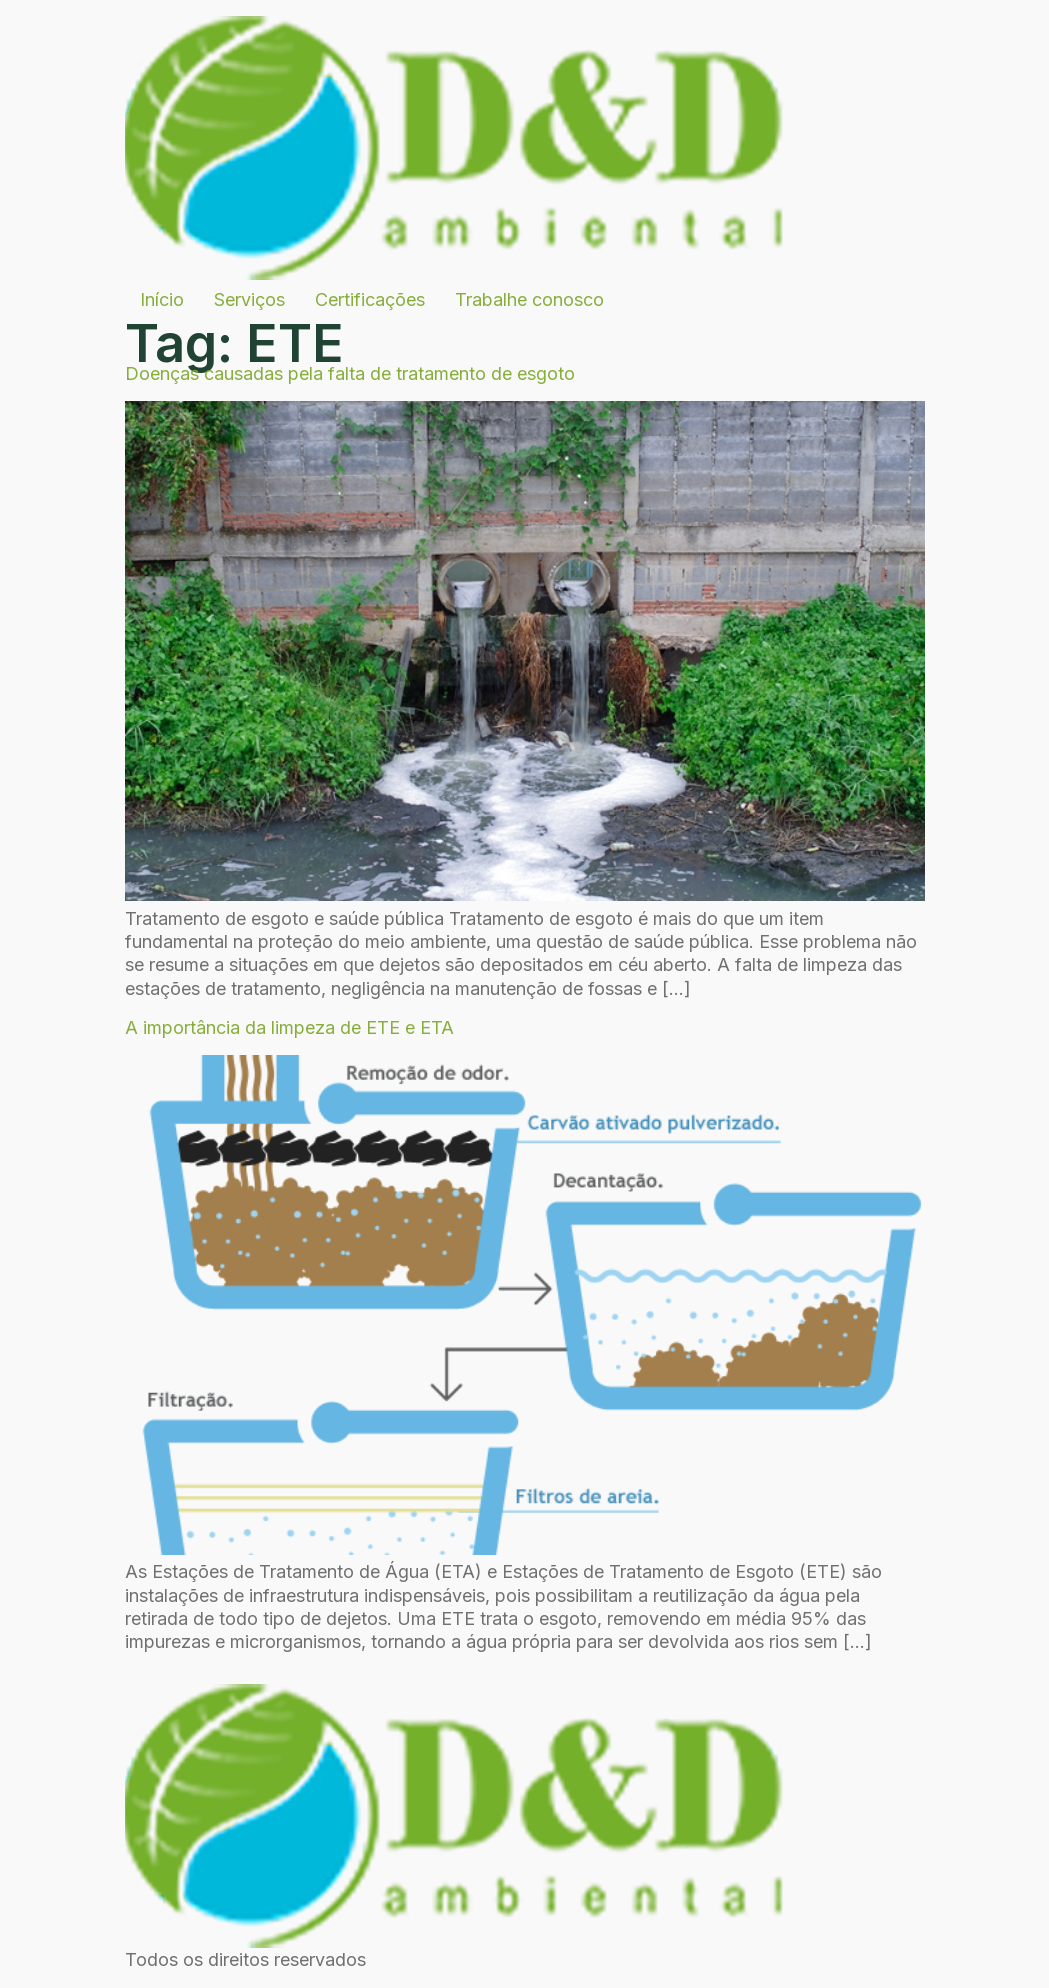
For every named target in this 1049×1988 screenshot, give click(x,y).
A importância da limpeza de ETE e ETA (289, 1027)
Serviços (249, 299)
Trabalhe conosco (529, 299)
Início (162, 299)
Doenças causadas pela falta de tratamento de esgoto (350, 373)
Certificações (370, 299)
